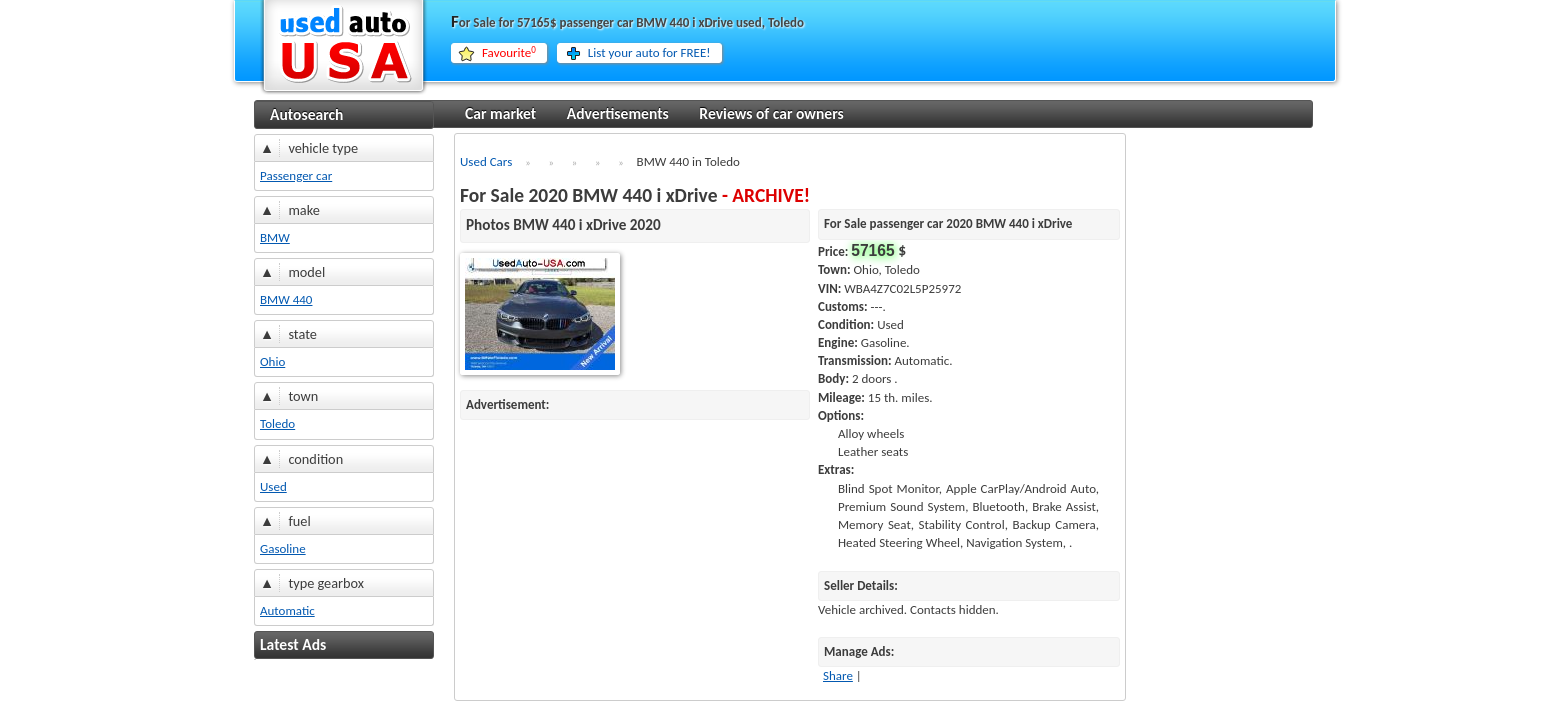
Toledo (277, 423)
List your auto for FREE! (649, 52)
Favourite (509, 53)
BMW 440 (286, 299)
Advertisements (618, 113)
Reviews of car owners (771, 113)
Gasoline (283, 548)
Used (273, 486)
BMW (275, 237)
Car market (500, 113)
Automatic (287, 610)
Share (838, 675)
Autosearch (306, 114)
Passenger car (296, 175)
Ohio (272, 361)
